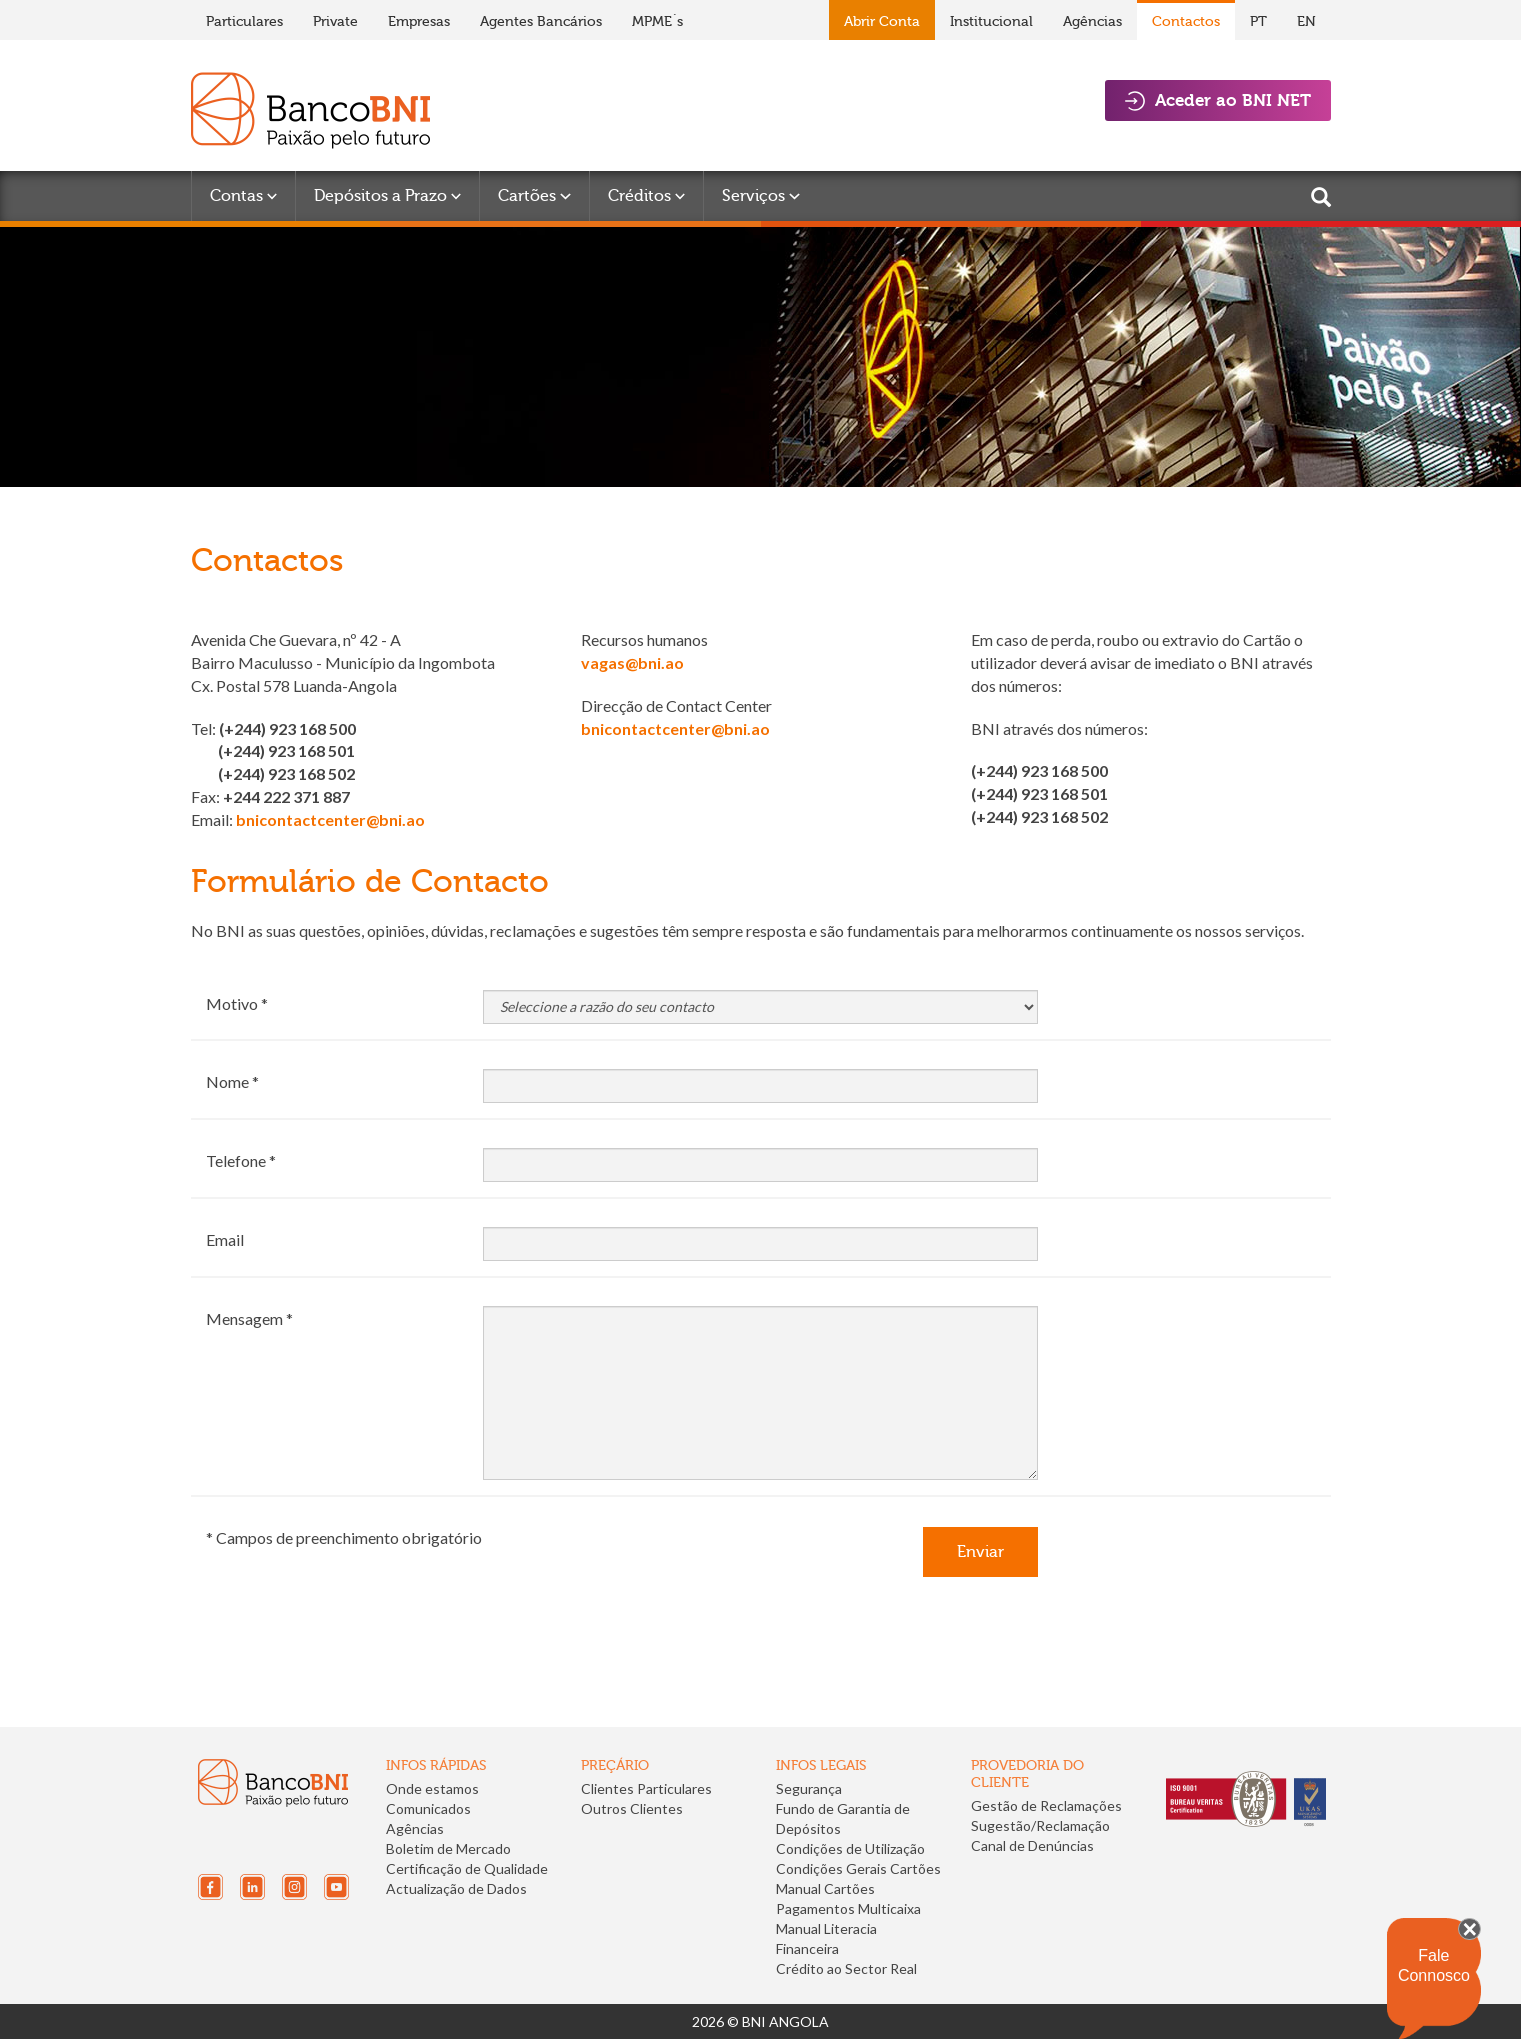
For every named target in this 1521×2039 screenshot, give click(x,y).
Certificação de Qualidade (467, 1868)
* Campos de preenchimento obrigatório (344, 1537)
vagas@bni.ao (632, 662)
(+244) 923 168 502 (286, 773)
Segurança (809, 1788)
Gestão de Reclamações (1046, 1805)
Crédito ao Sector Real (846, 1968)
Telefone (236, 1160)
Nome (227, 1081)
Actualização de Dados (456, 1888)
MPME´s (657, 21)
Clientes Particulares (646, 1788)
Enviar (980, 1551)
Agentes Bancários (541, 21)
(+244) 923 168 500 (287, 728)
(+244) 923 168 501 (286, 750)
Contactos (1186, 21)
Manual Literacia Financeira (826, 1938)
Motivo (232, 1003)
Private (335, 21)
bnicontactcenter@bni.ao (330, 819)
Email (225, 1239)
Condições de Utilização (850, 1848)
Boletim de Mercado (448, 1848)
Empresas (419, 21)
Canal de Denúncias (1032, 1845)
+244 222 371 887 (286, 796)
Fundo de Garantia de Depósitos (843, 1818)
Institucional (991, 21)
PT (1258, 21)
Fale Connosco (1434, 1965)
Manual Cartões (825, 1888)
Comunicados (428, 1808)
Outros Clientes (632, 1808)
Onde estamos (432, 1788)
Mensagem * (249, 1318)
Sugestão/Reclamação (1040, 1825)
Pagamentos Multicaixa (848, 1908)
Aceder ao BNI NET (1218, 100)
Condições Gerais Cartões (858, 1868)
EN (1306, 21)
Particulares (244, 21)
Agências (1092, 21)
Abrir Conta (882, 21)
